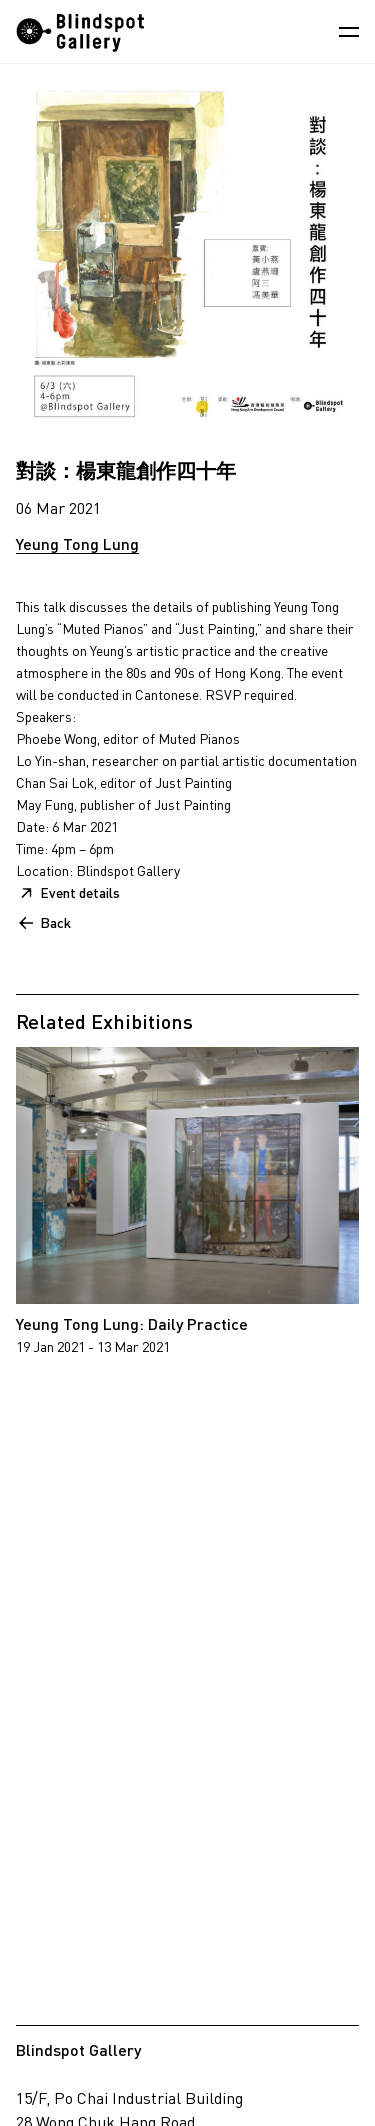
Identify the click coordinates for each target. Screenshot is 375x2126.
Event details (80, 892)
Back (55, 922)
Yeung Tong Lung (77, 543)
